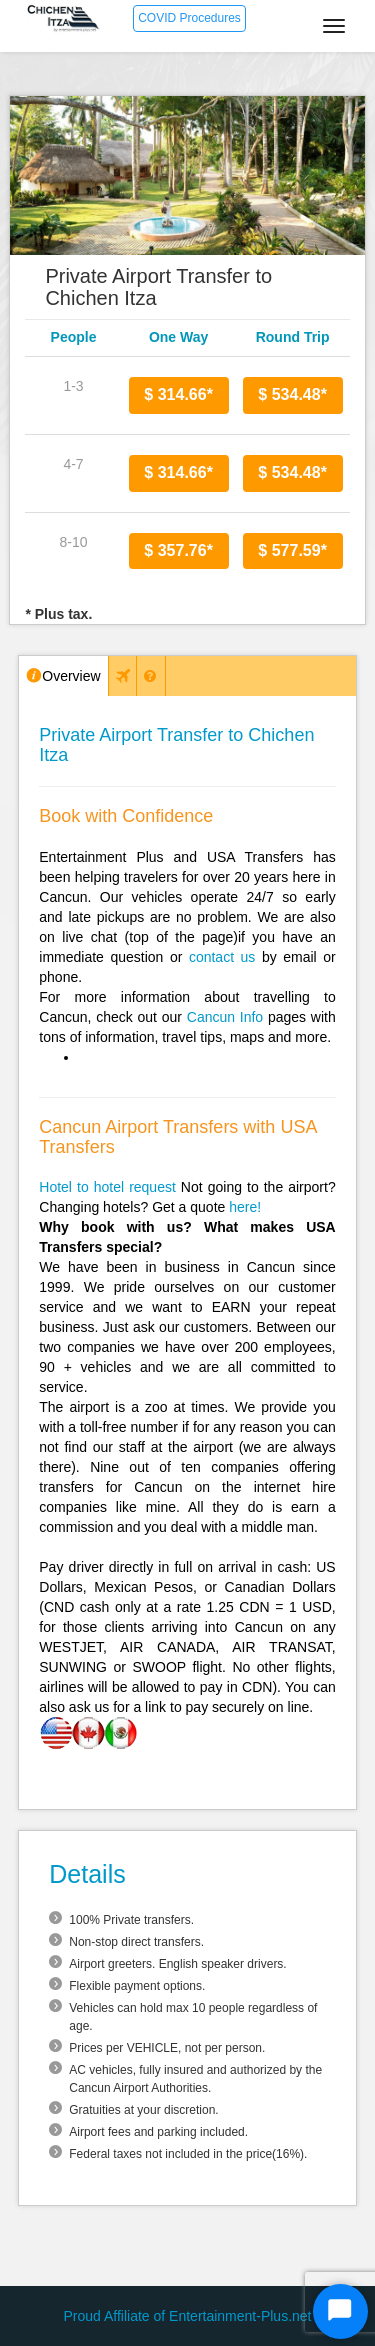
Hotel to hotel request (107, 1187)
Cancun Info (225, 1017)
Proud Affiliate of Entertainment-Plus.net (188, 2316)
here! (245, 1207)
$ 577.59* (292, 550)
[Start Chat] (340, 2311)
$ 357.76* (178, 550)
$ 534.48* (292, 394)
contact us (222, 957)
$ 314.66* (178, 394)
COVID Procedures (189, 18)
